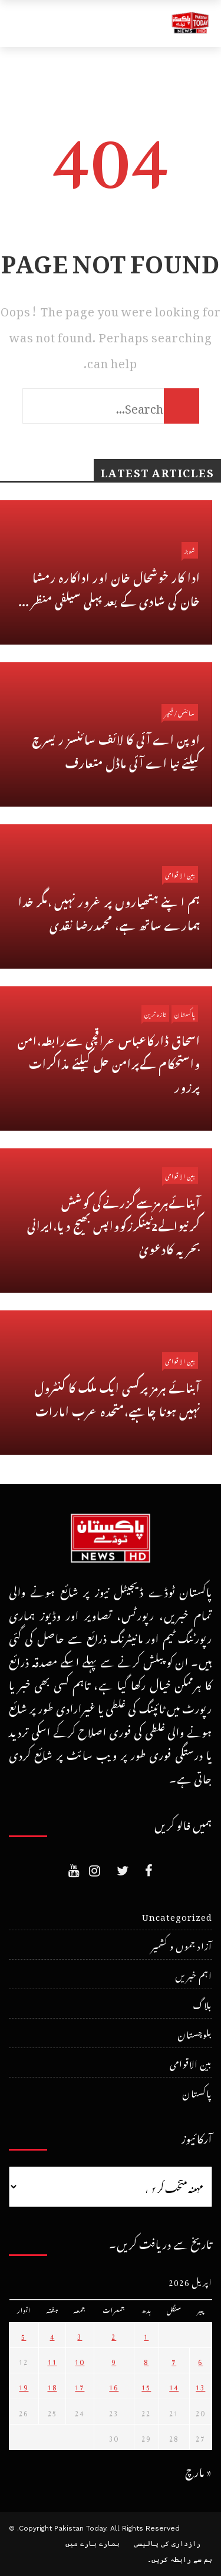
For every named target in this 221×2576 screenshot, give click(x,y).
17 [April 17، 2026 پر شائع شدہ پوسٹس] (79, 2386)
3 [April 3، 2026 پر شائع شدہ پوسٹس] (79, 2335)
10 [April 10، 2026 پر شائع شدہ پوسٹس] (79, 2360)
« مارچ (198, 2470)
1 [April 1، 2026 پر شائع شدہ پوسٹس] (146, 2335)
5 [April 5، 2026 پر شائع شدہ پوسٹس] (23, 2335)
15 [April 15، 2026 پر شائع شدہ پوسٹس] (146, 2386)
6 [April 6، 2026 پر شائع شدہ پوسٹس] (200, 2360)
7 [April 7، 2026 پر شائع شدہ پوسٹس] (173, 2360)
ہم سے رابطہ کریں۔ (179, 2559)
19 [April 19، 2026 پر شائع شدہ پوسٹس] (23, 2386)
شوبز (189, 550)
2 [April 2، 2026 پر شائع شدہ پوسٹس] (113, 2335)
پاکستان (184, 1013)
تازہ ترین (155, 1013)
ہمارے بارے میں (92, 2543)
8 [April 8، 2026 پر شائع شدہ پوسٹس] (146, 2360)
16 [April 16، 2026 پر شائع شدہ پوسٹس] (113, 2386)
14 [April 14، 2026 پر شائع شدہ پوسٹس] (174, 2386)
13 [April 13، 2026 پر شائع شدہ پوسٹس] (200, 2386)
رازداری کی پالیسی (167, 2543)
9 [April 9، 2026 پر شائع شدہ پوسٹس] (113, 2360)
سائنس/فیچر (179, 712)
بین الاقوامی (180, 874)
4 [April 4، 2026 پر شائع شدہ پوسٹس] (52, 2335)
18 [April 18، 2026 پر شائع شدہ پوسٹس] (52, 2386)
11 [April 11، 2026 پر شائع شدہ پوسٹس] (52, 2360)
